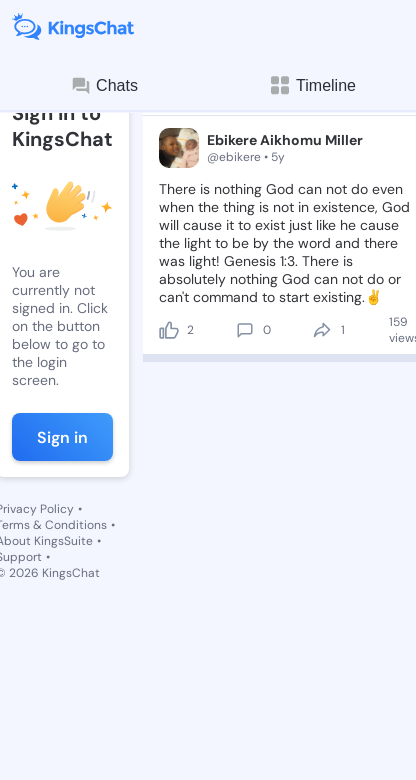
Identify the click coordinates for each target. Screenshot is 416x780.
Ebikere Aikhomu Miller (285, 140)
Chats (104, 86)
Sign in (62, 437)
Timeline (312, 85)
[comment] (245, 330)
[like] (169, 330)
